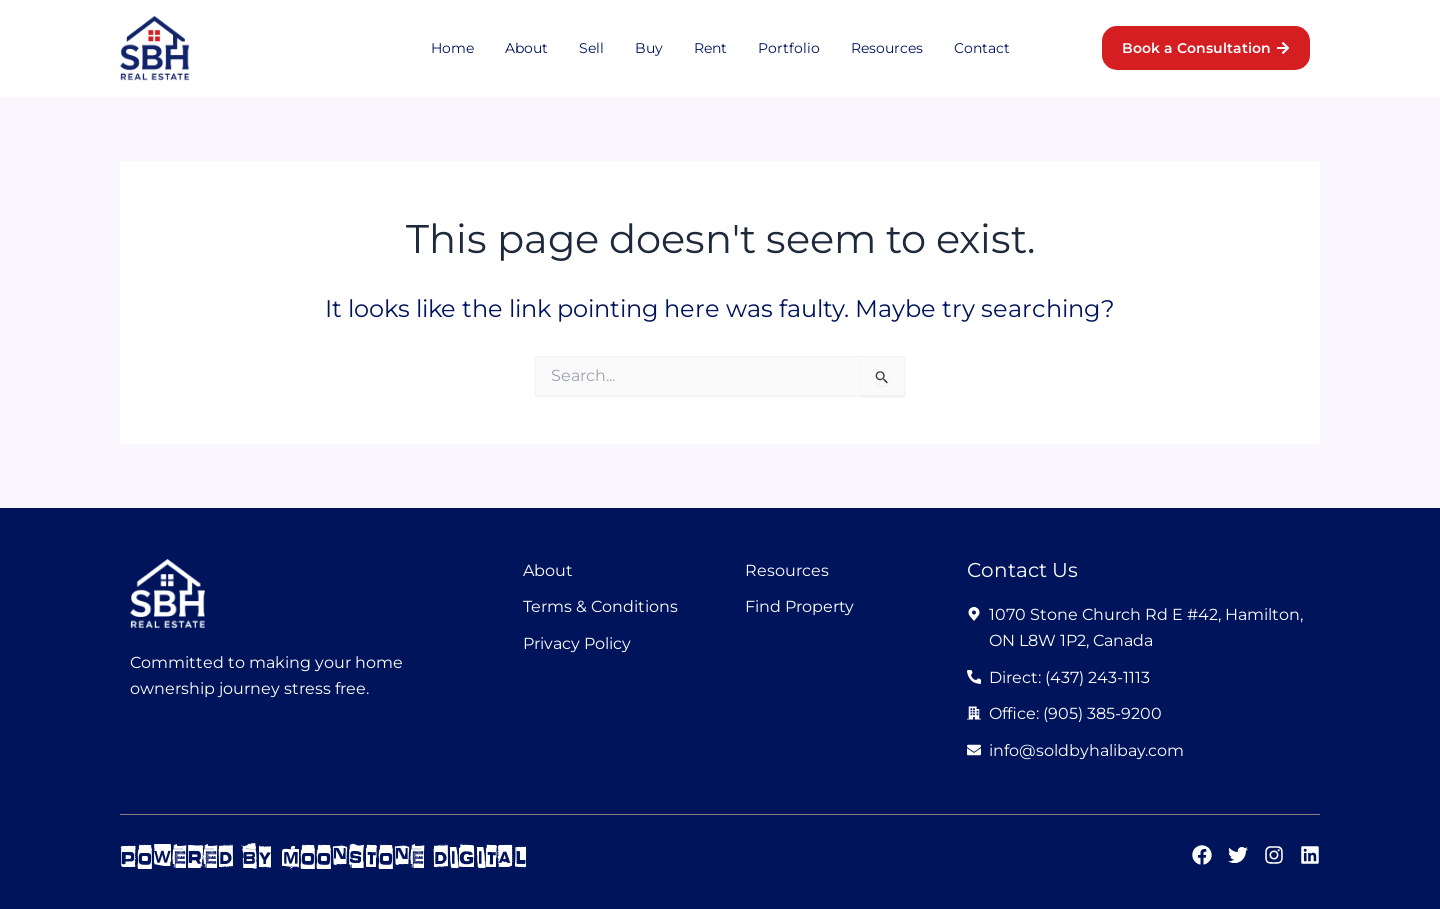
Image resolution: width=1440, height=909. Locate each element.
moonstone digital (405, 856)
